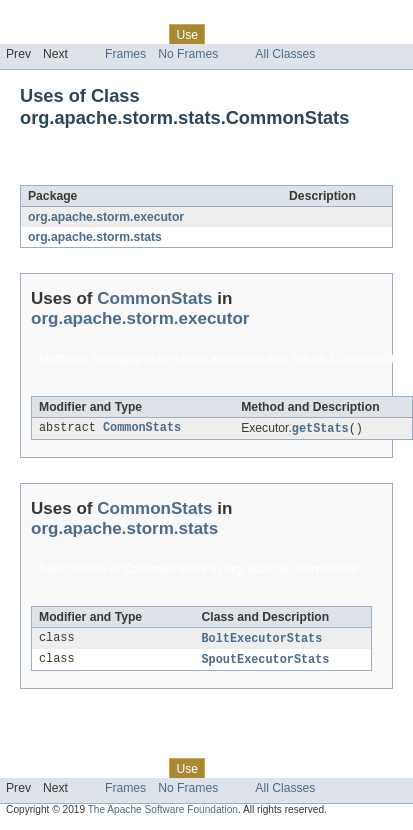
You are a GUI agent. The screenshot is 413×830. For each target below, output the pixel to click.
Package (92, 34)
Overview (31, 34)
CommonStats (178, 174)
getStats (320, 429)
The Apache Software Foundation (163, 812)
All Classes (285, 54)
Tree (228, 34)
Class (143, 34)
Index (342, 34)
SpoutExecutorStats (266, 662)
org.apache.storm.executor (106, 217)
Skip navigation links (55, 17)
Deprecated (284, 34)
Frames (125, 54)
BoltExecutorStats (262, 640)
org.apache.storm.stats (95, 237)
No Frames (188, 54)
